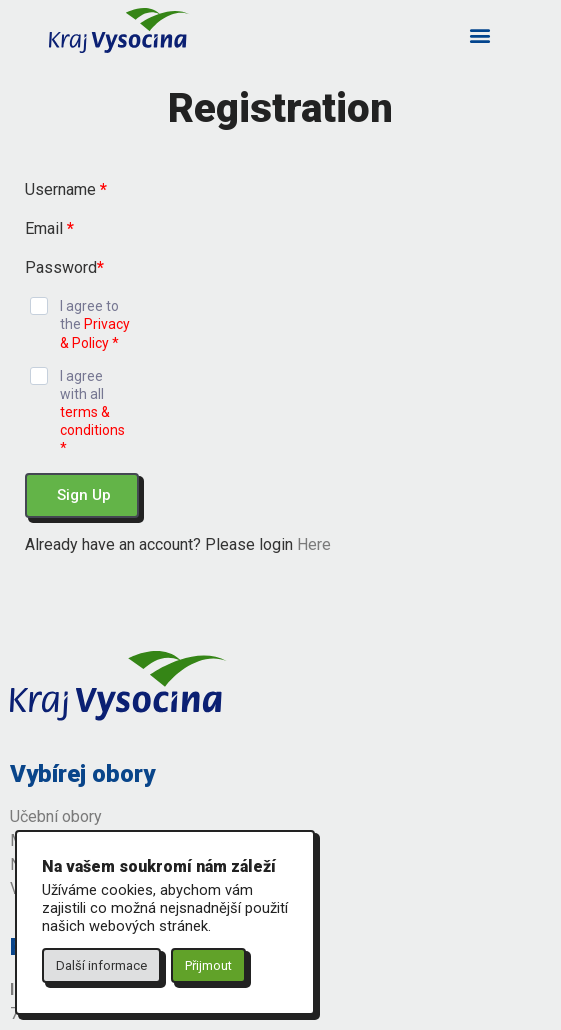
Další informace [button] (101, 965)
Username (66, 190)
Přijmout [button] (208, 965)
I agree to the (95, 324)
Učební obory (56, 816)
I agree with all (92, 412)
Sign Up (84, 495)
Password (64, 268)
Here (314, 544)
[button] (480, 34)
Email (49, 229)
